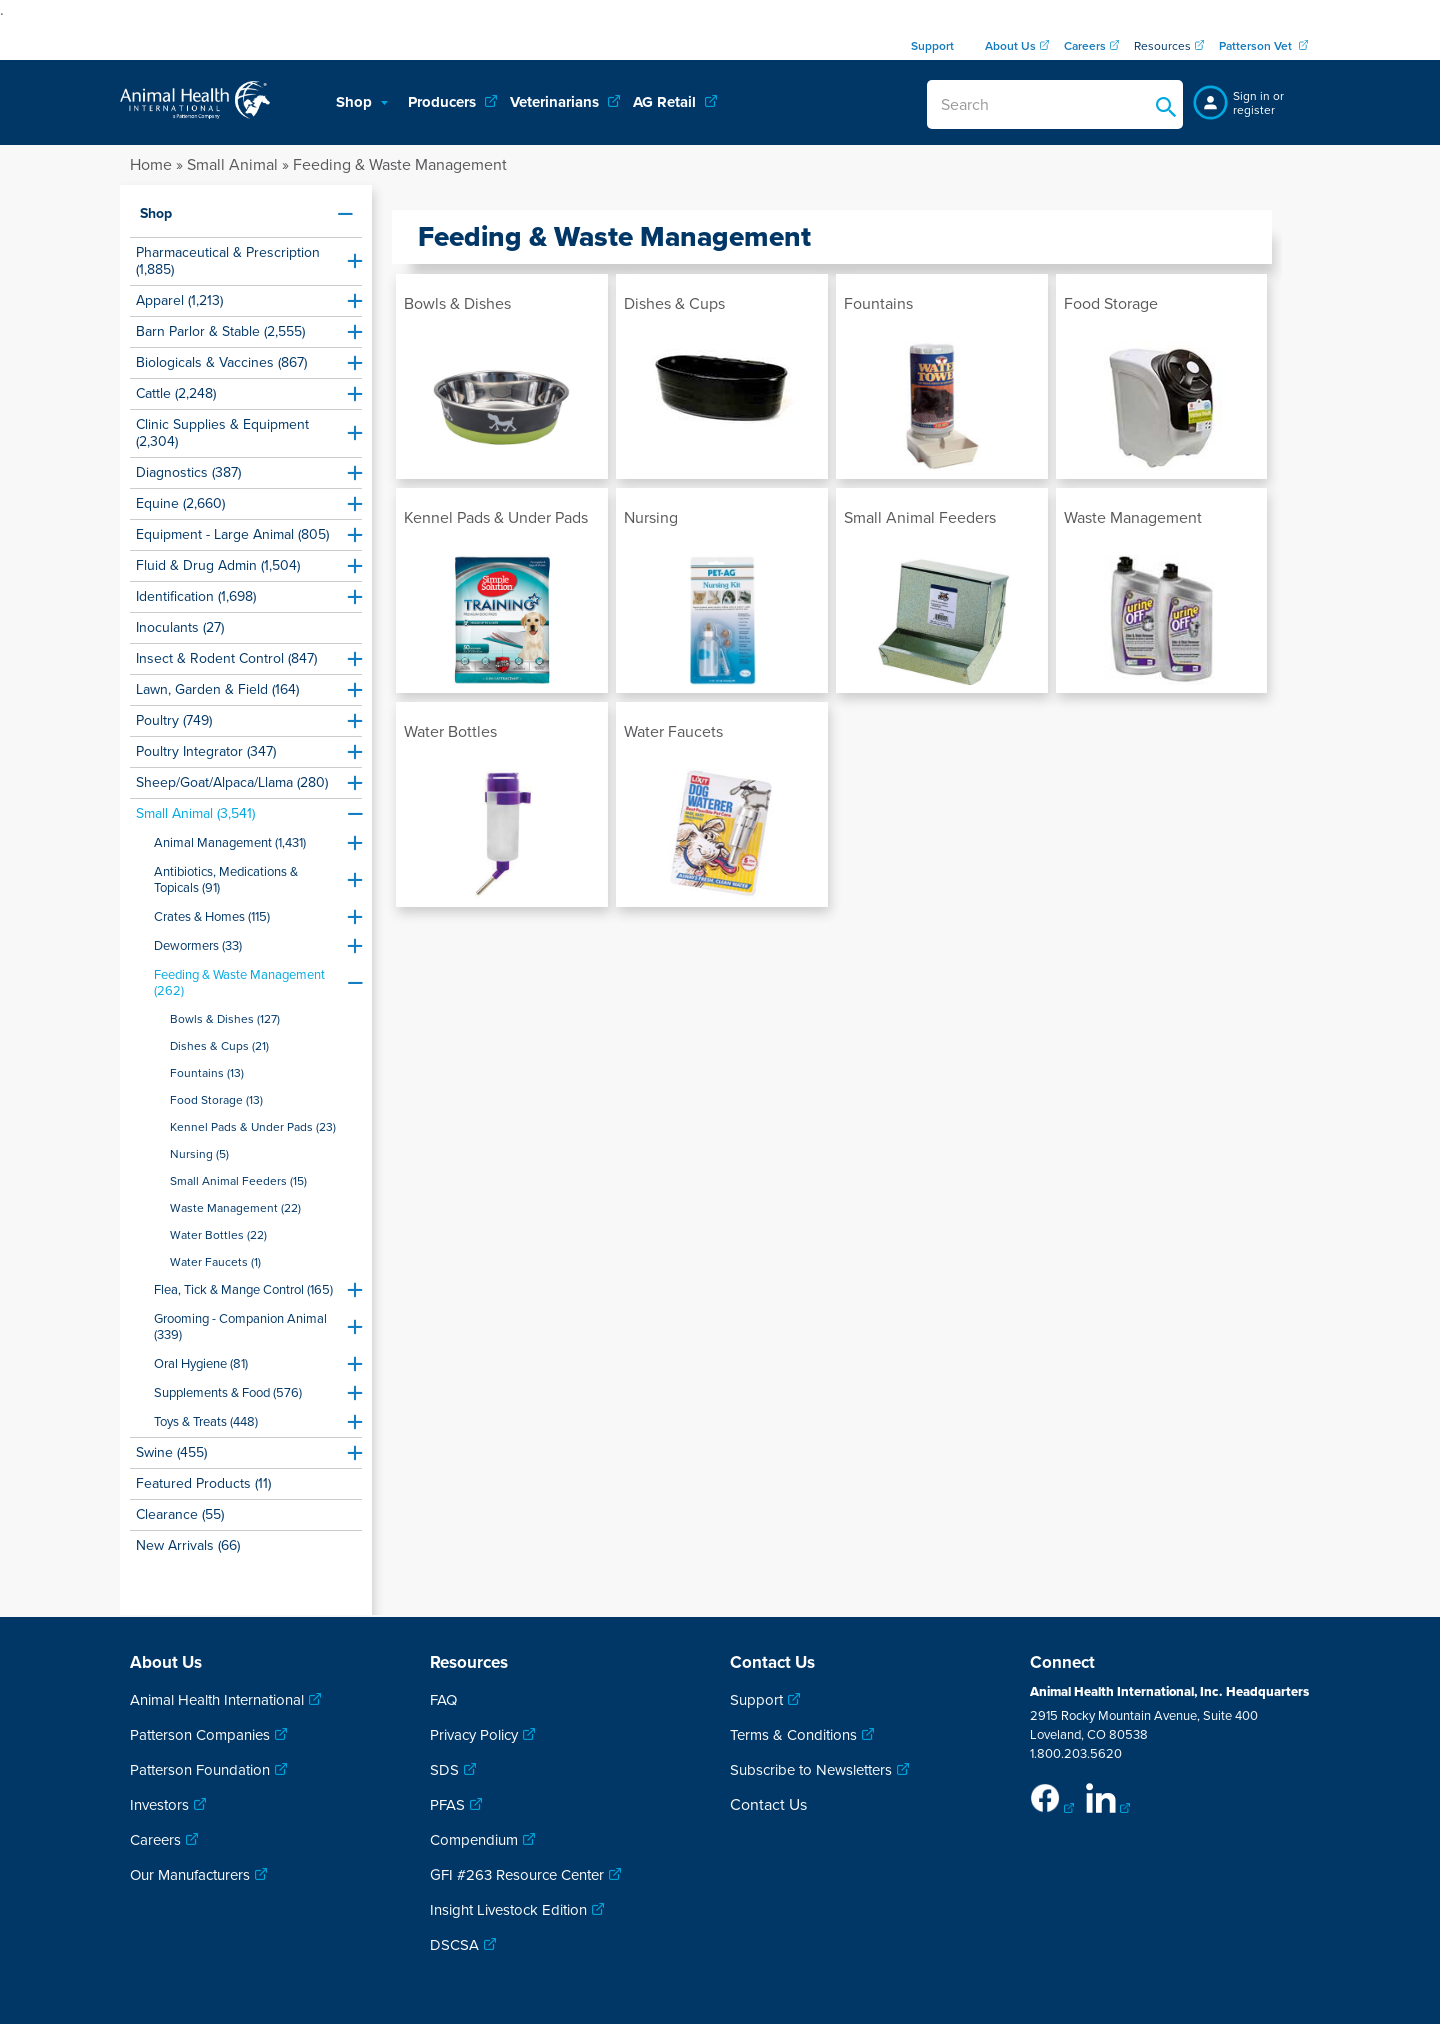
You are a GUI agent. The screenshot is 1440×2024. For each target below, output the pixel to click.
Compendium (474, 1840)
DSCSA (454, 1945)
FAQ (443, 1700)
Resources (1162, 46)
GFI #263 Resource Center (517, 1875)
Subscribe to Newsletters (811, 1770)
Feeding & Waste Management (400, 165)
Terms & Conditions (793, 1735)
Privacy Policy (474, 1735)
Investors (159, 1805)
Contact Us (768, 1805)
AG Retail (666, 102)
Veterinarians (556, 102)
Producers (444, 102)
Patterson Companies (200, 1735)
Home (151, 165)
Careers (155, 1840)
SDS (444, 1770)
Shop (356, 102)
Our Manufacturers (190, 1875)
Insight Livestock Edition (508, 1910)
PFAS (447, 1805)
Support (756, 1700)
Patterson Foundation (200, 1770)
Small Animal (232, 165)
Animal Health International (217, 1700)
